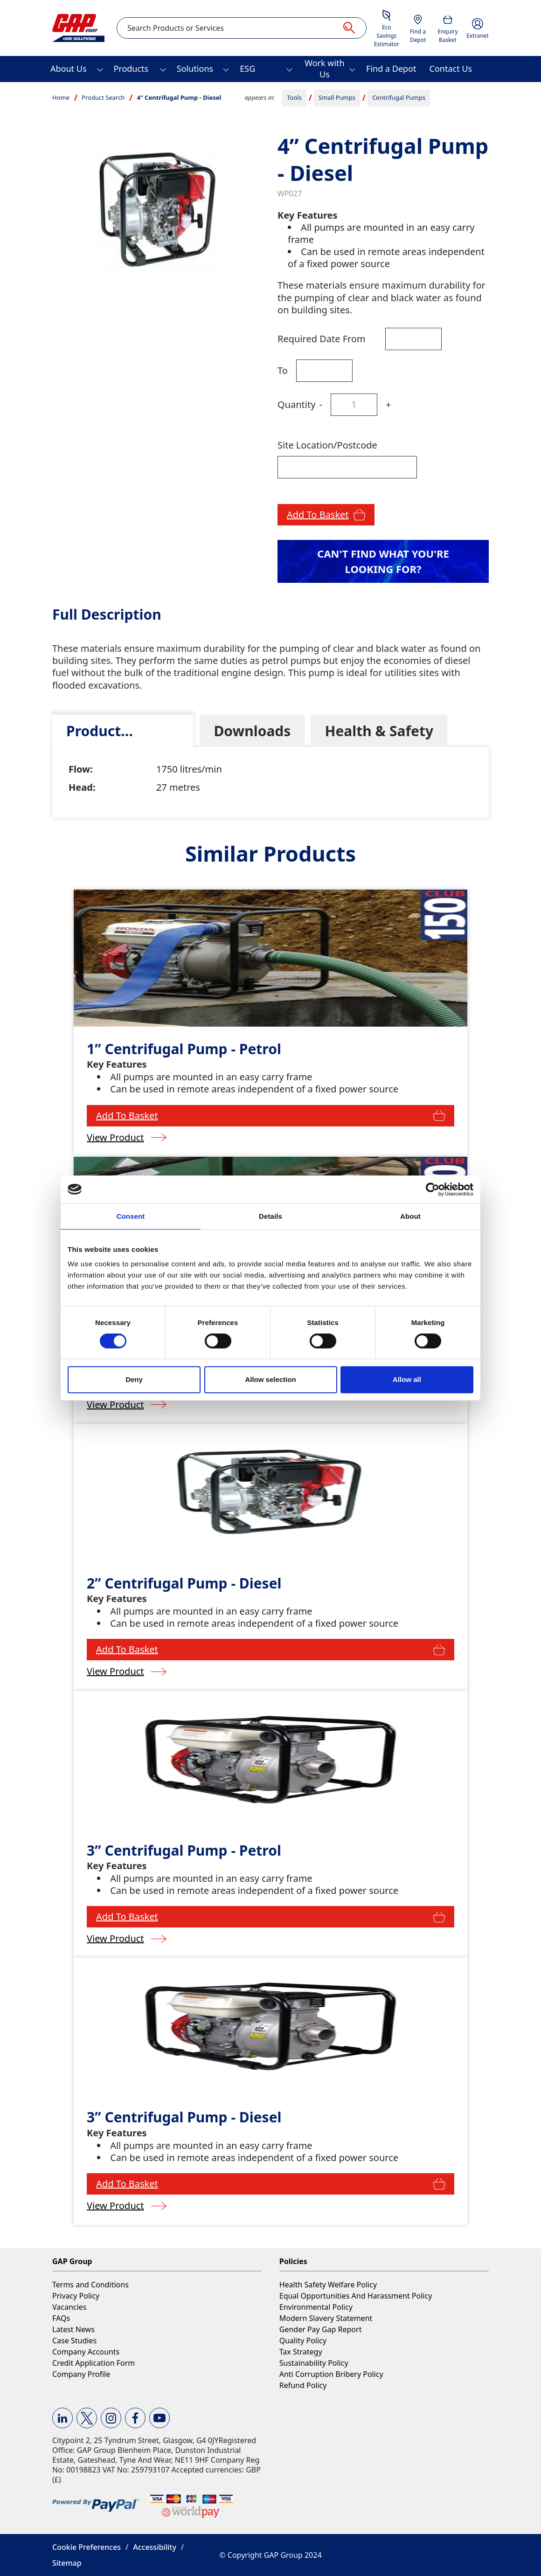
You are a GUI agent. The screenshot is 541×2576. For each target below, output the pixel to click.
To (282, 370)
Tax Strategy (300, 2352)
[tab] (123, 731)
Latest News (73, 2329)
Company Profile (81, 2374)
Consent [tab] (131, 1216)
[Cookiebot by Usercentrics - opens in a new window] (432, 1189)
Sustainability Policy (313, 2363)
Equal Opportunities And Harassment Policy (355, 2296)
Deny (134, 1379)
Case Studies (74, 2340)
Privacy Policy (75, 2296)
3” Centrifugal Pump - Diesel (184, 2117)
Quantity (296, 404)
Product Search (103, 97)
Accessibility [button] (154, 2547)
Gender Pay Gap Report (320, 2329)
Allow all (407, 1379)
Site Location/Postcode (327, 445)
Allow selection (270, 1379)
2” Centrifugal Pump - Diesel (184, 1583)
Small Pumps (337, 97)
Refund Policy (303, 2385)
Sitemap (67, 2563)
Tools (294, 97)
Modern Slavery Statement (326, 2318)
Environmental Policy (316, 2307)
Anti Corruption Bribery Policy (331, 2374)
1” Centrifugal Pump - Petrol (184, 1049)
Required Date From (321, 338)
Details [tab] (270, 1216)
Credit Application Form (93, 2363)
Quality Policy (302, 2340)
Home (60, 97)
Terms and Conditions (90, 2284)
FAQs (61, 2318)
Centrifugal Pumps (398, 97)
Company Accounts (85, 2352)
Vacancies (69, 2307)
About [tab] (410, 1216)
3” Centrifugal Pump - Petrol (184, 1850)
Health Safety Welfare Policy (328, 2284)
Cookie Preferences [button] (86, 2547)
